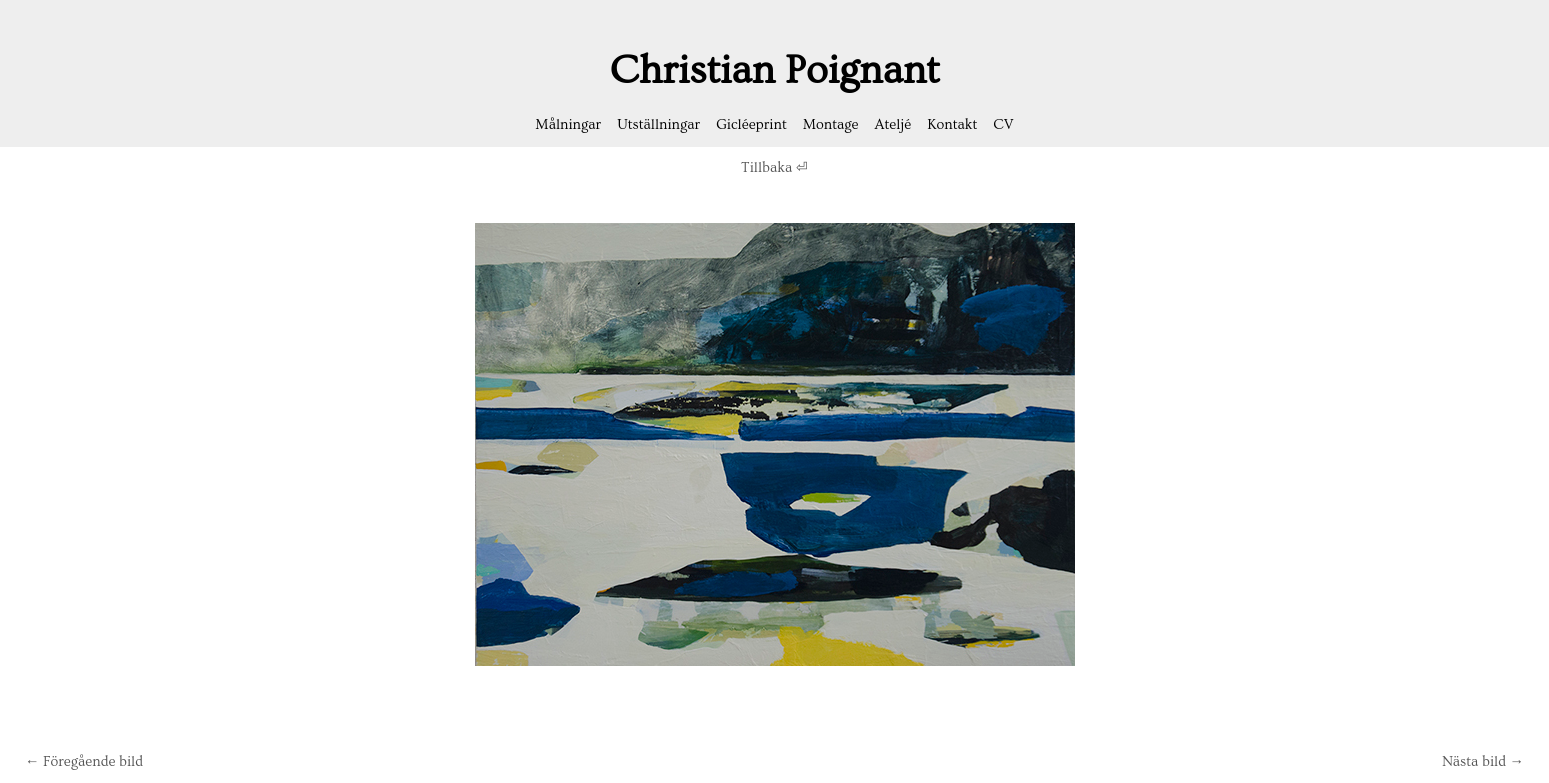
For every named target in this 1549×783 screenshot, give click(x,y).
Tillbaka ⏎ (774, 168)
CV (1003, 125)
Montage (831, 125)
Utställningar (658, 125)
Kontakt (952, 125)
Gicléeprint (751, 125)
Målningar (568, 125)
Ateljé (893, 125)
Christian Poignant (775, 70)
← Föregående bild (84, 762)
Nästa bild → (1483, 762)
